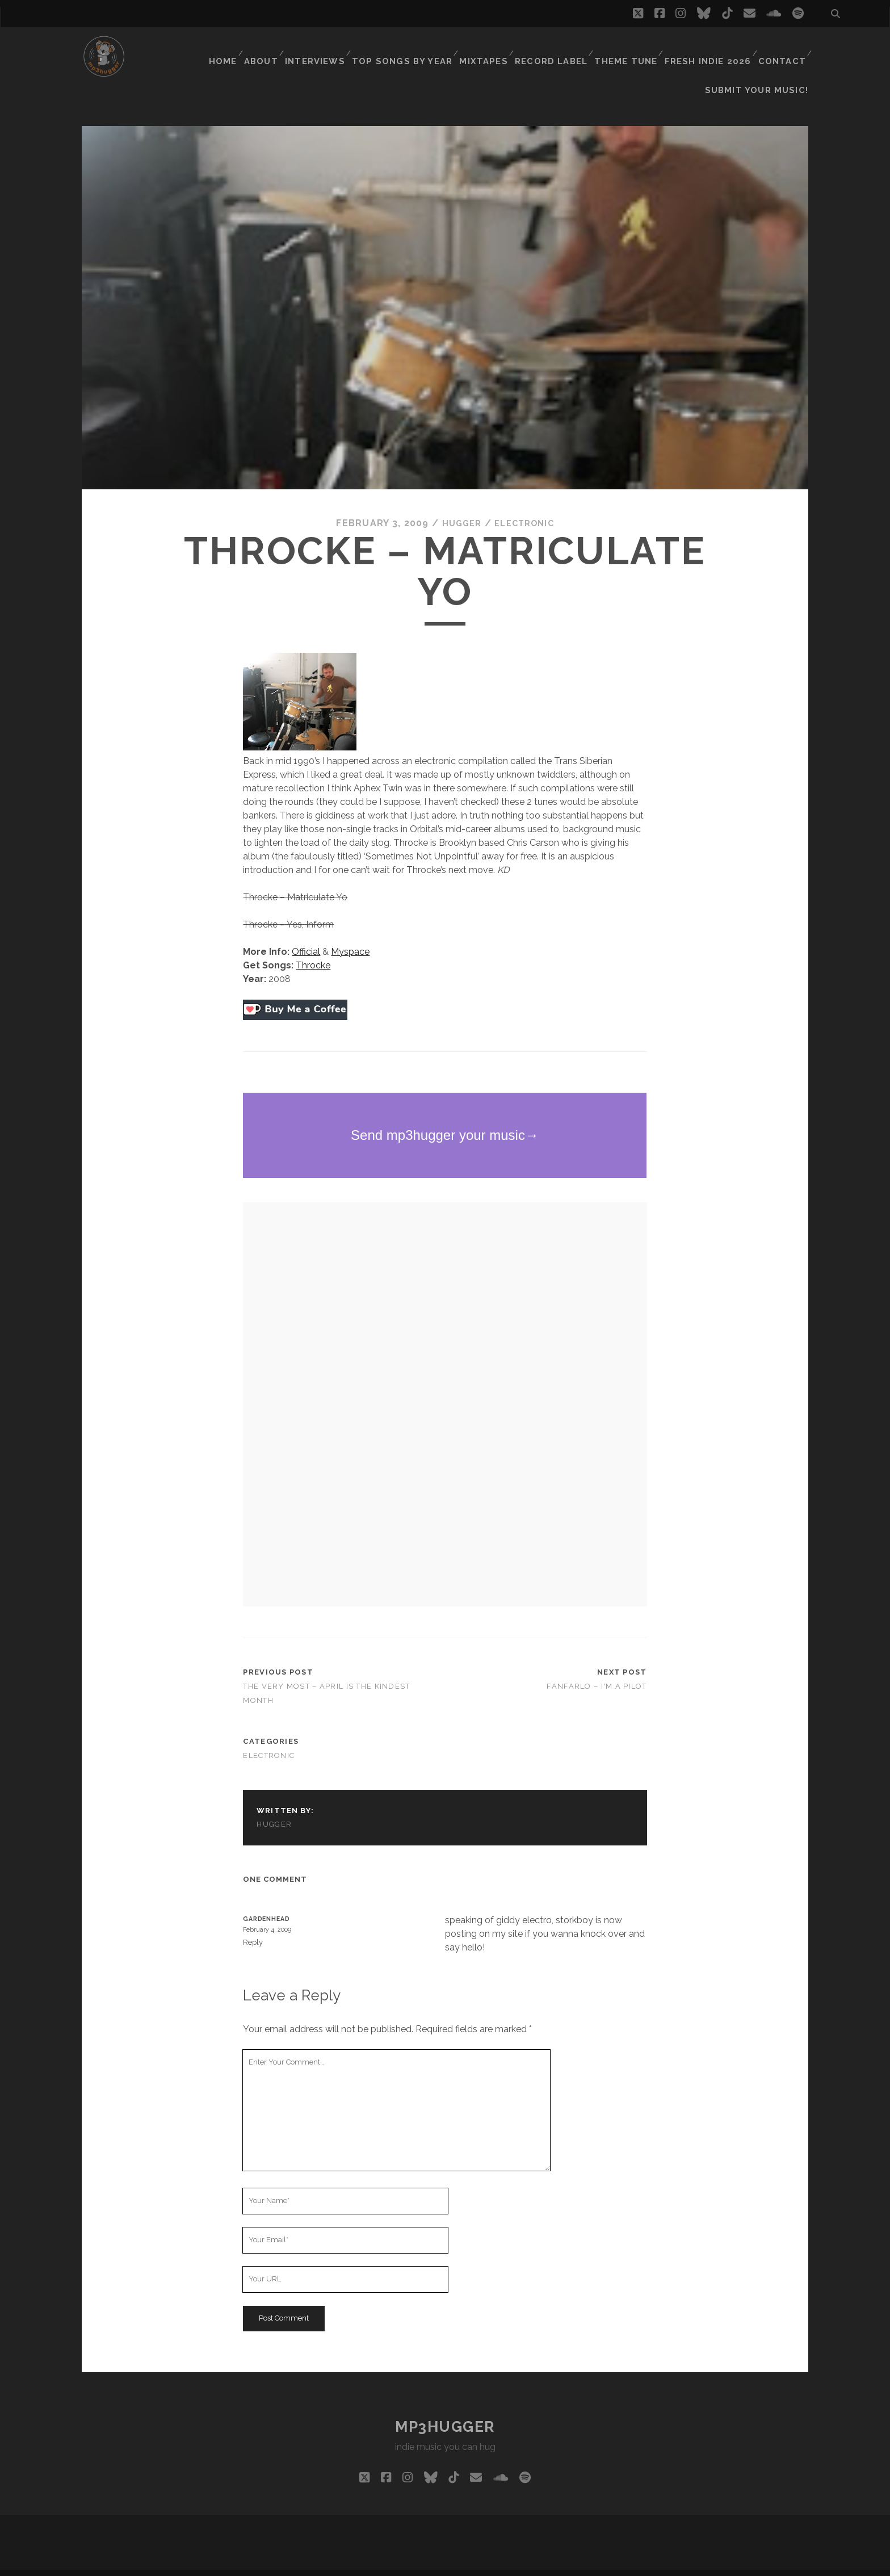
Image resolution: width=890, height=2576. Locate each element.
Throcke (313, 946)
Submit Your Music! (762, 62)
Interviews (329, 48)
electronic (526, 504)
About (274, 48)
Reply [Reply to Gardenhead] (253, 1923)
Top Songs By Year (413, 48)
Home (233, 48)
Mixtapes (491, 48)
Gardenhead (266, 1900)
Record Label (558, 48)
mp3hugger (445, 2407)
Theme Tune (630, 48)
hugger (458, 504)
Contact (782, 48)
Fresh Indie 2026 (710, 48)
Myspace (350, 933)
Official (306, 933)
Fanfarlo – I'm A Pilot (596, 1667)
